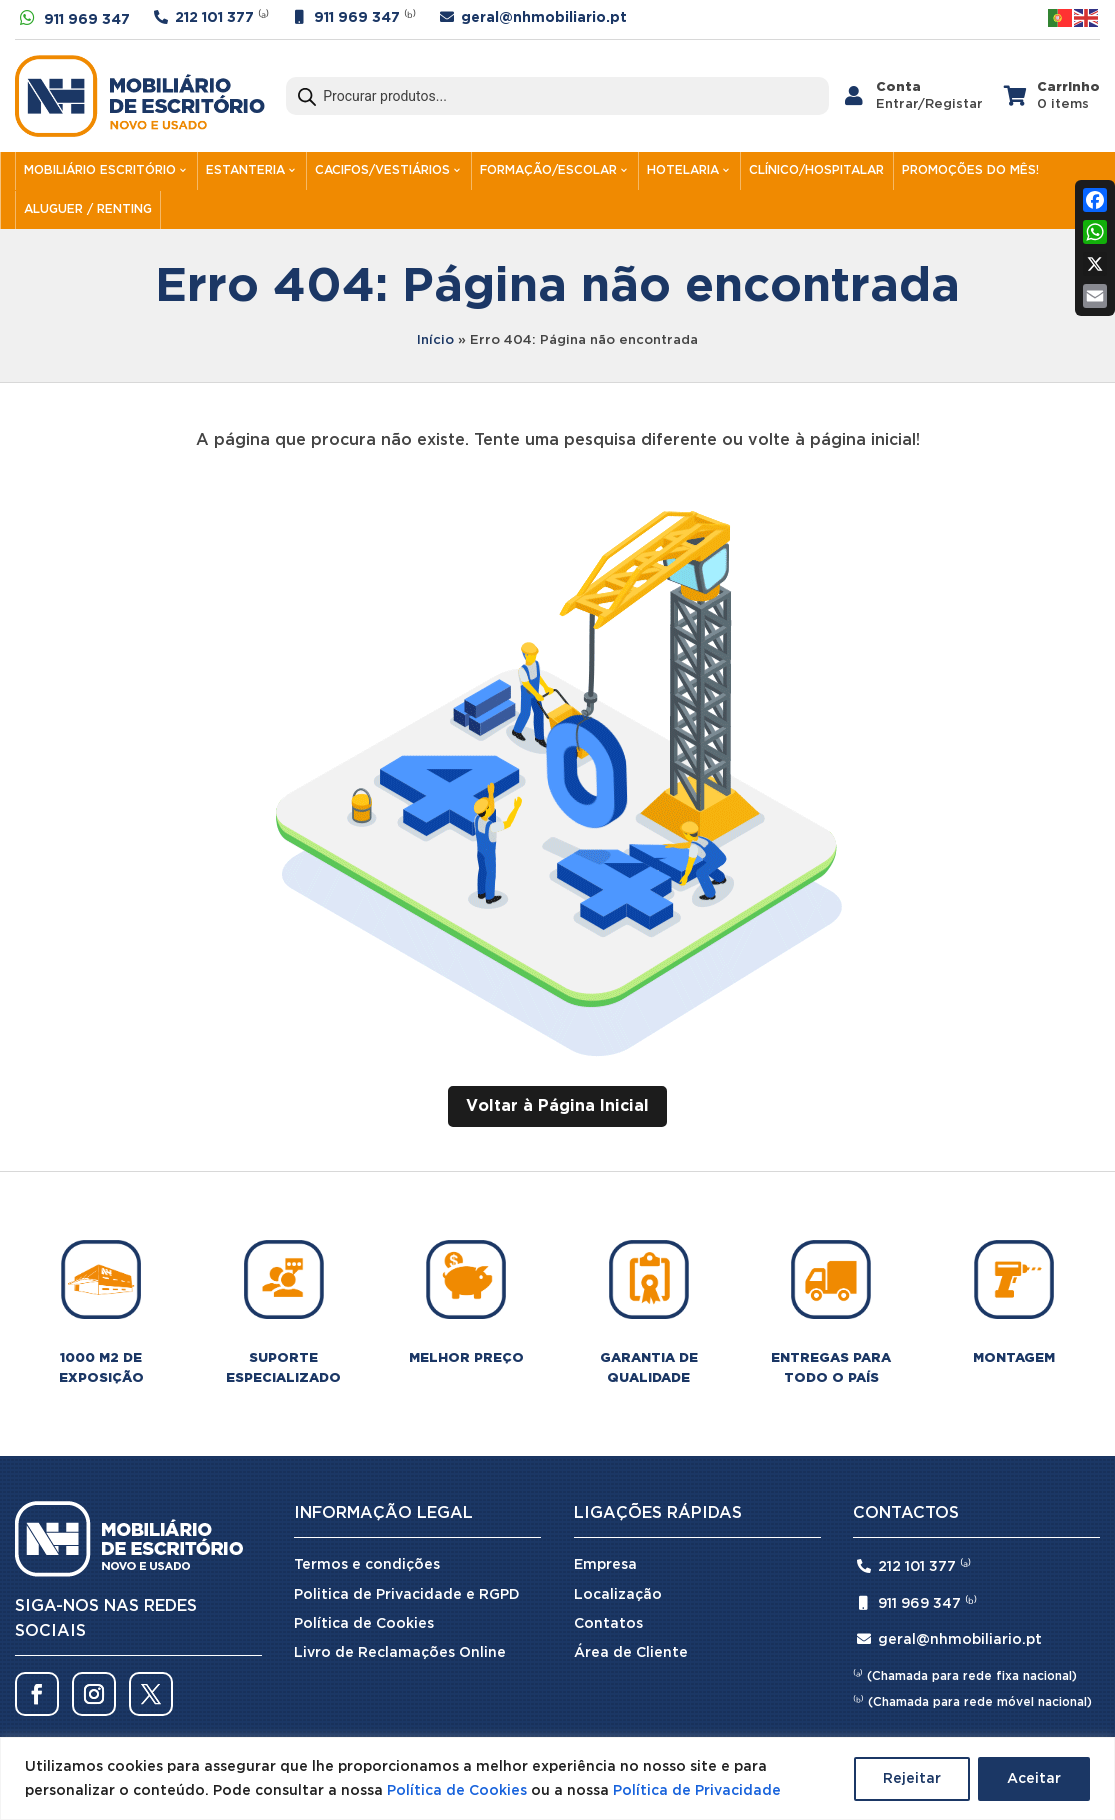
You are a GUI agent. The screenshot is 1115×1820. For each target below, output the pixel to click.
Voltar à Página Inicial (557, 1106)
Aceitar (1034, 1779)
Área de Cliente (631, 1653)
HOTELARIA (683, 170)
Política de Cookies (457, 1791)
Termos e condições (367, 1565)
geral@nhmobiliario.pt (544, 18)
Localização (618, 1595)
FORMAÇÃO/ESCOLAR (548, 170)
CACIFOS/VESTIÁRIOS (382, 170)
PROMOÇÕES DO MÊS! (970, 170)
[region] (557, 1778)
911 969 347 (87, 20)
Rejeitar (912, 1779)
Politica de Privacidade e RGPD (407, 1595)
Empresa (605, 1565)
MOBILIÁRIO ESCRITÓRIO (100, 170)
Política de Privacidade (697, 1791)
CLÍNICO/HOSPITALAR (816, 170)
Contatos (608, 1624)
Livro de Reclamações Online (400, 1653)
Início (435, 340)
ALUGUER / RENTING (88, 209)
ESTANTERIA (245, 170)
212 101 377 (214, 18)
